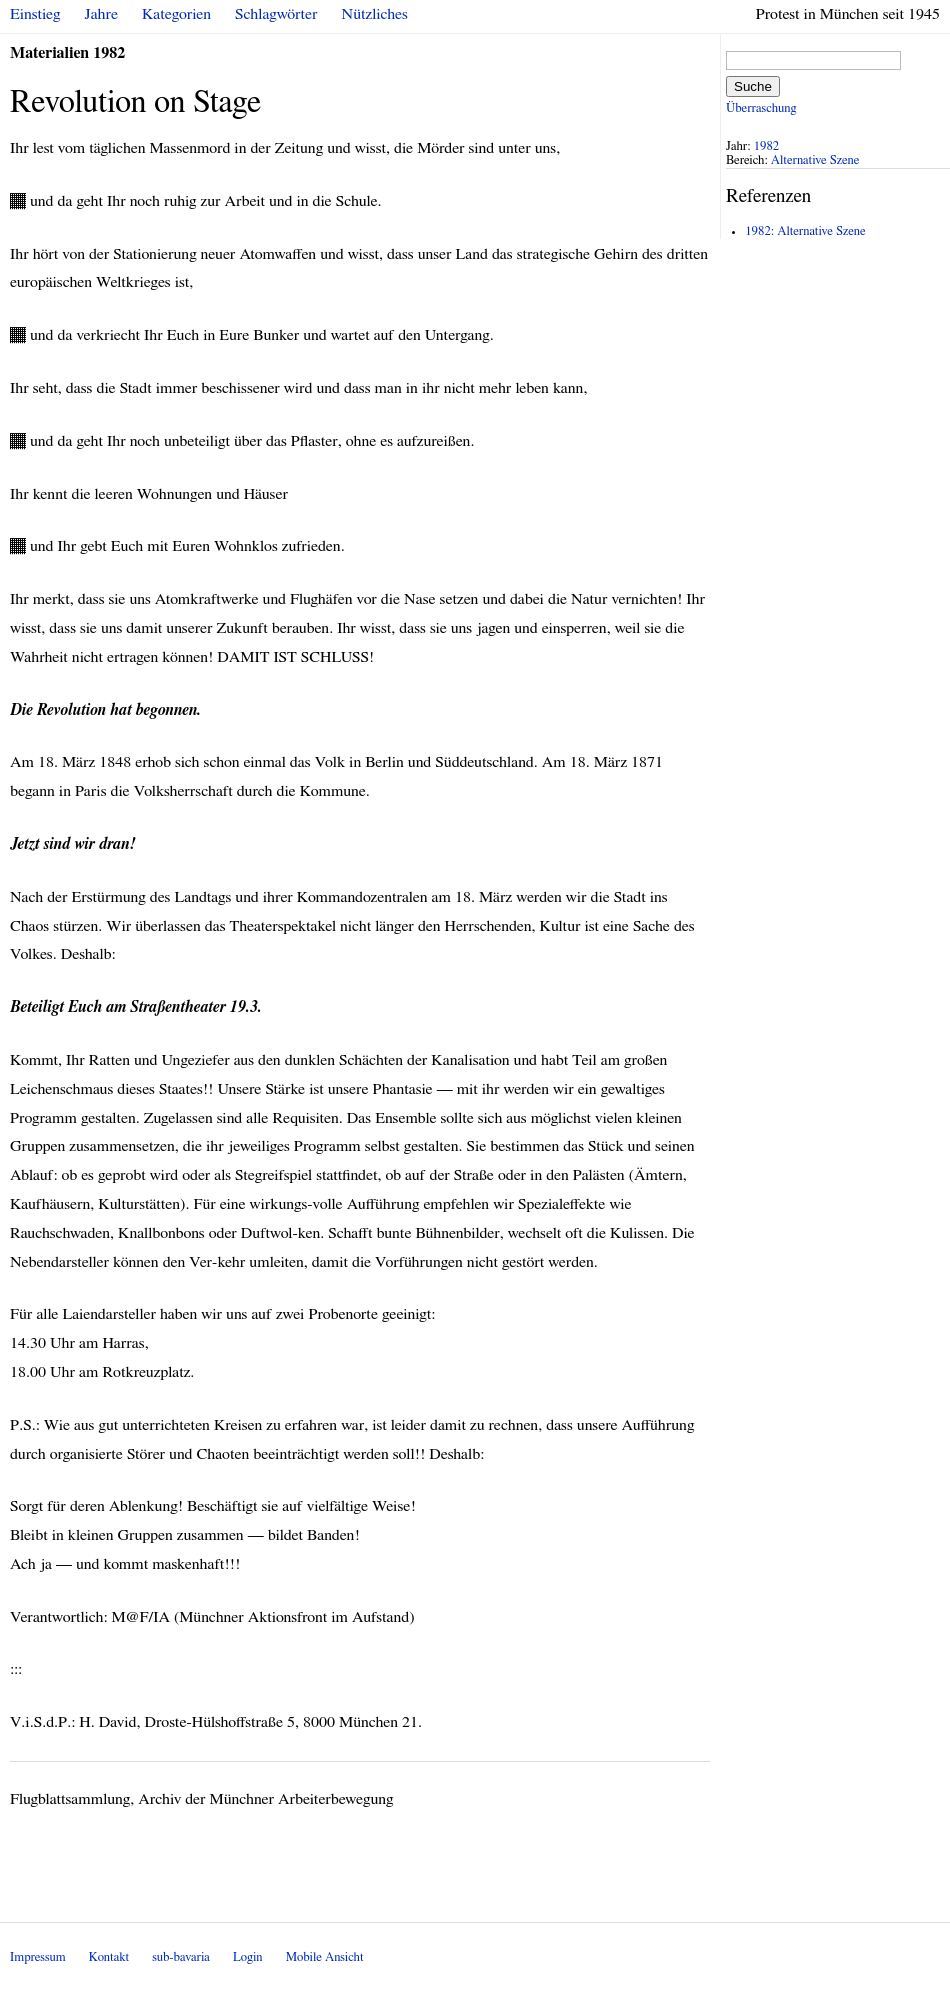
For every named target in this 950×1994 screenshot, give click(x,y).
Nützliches (375, 14)
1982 (767, 146)
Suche (753, 86)
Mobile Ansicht (325, 1957)
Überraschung (761, 108)
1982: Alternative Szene (805, 231)
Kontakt (109, 1957)
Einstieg (35, 14)
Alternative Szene (815, 160)
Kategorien (176, 14)
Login (248, 1957)
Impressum (38, 1957)
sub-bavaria (180, 1957)
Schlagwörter (276, 14)
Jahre (101, 14)
